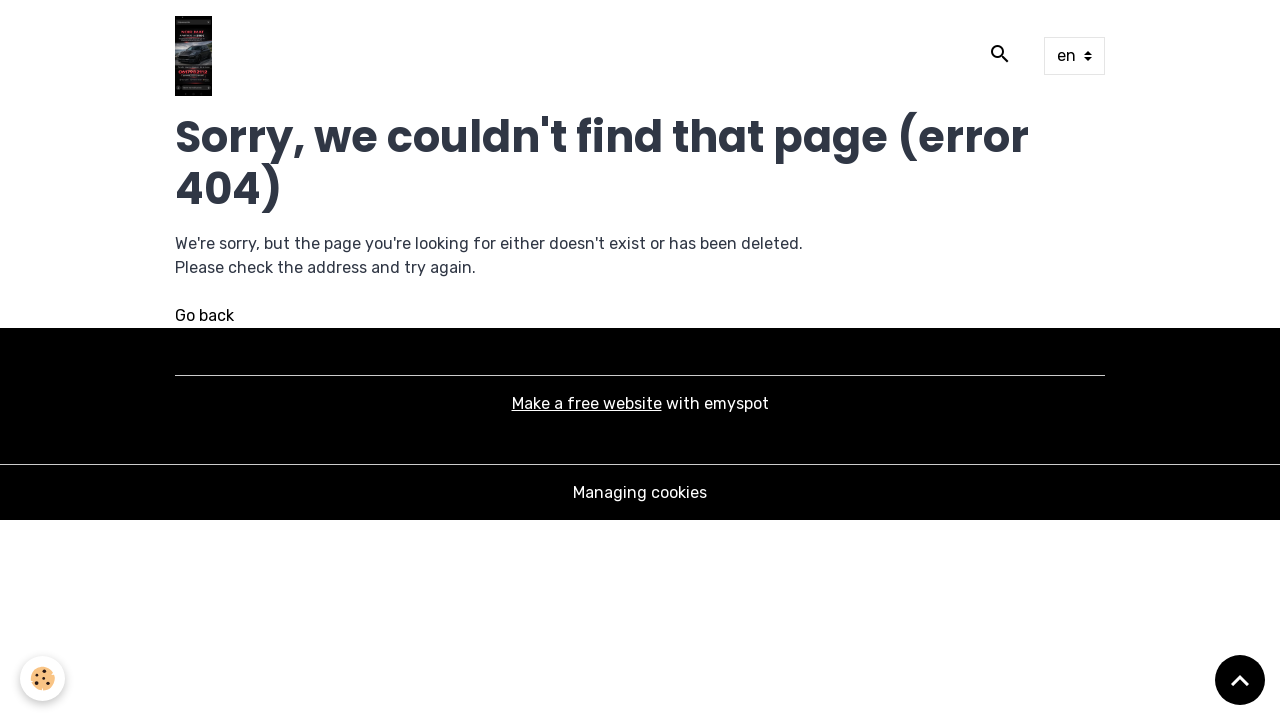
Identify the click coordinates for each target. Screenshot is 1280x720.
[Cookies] (42, 678)
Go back (204, 315)
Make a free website (587, 403)
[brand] (197, 56)
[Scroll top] (1240, 680)
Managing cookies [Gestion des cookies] (640, 492)
